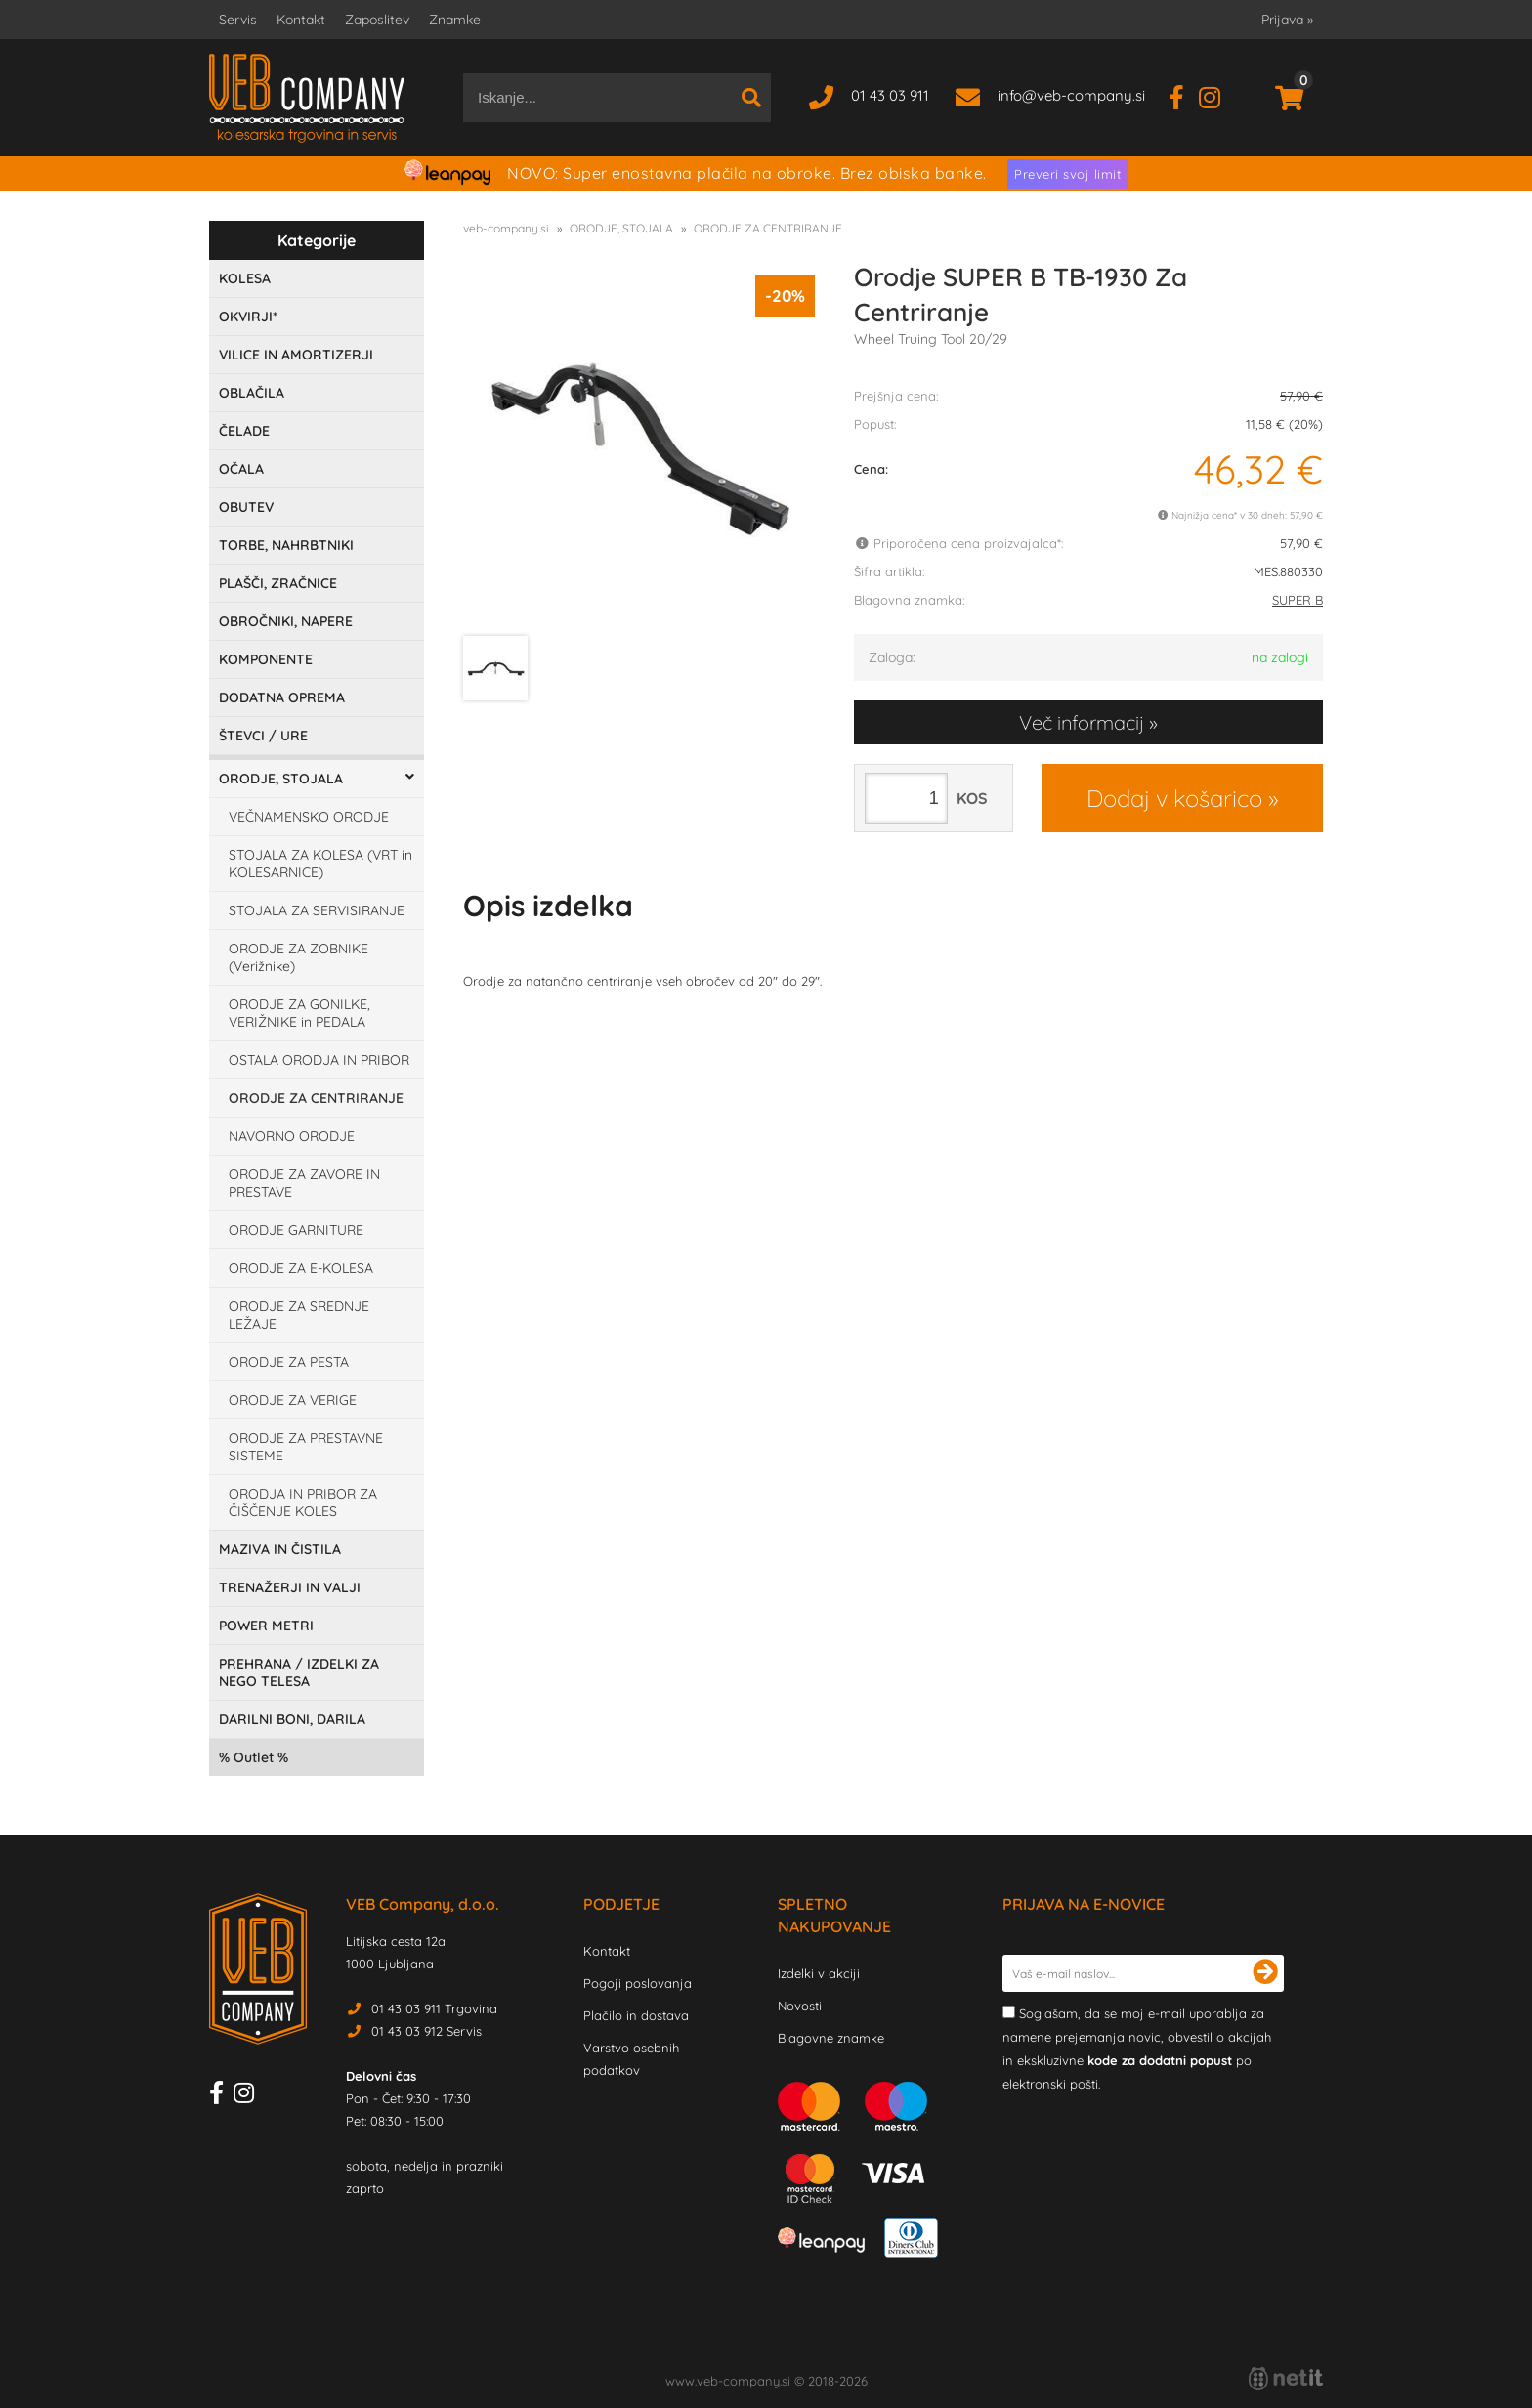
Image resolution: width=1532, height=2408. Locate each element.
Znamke (455, 19)
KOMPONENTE (266, 659)
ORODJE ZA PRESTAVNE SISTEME (306, 1446)
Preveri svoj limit (1067, 174)
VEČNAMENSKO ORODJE (309, 816)
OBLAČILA (251, 392)
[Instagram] (1217, 95)
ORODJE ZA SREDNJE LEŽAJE (299, 1314)
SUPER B (1297, 600)
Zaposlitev (377, 19)
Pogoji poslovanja (637, 1983)
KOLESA (245, 278)
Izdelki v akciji (819, 1973)
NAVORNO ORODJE (292, 1136)
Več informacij (1081, 722)
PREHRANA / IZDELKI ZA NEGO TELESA (299, 1672)
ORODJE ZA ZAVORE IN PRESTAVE (304, 1183)
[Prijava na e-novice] (1265, 1973)
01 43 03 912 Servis (426, 2031)
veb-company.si (506, 228)
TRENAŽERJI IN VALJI (290, 1587)
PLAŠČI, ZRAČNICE (278, 583)
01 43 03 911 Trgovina (434, 2008)
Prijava (1287, 19)
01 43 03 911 (890, 95)
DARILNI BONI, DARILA (292, 1719)
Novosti (800, 2005)
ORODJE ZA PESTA (289, 1362)
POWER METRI (266, 1625)
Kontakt (301, 19)
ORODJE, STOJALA (281, 778)
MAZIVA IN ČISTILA (280, 1549)
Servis (238, 19)
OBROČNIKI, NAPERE (286, 621)
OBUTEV (246, 507)
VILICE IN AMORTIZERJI (296, 354)
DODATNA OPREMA (282, 697)
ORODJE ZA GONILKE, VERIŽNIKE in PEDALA (299, 1013)
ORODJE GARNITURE (296, 1230)
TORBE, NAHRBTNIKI (286, 545)
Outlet (254, 1757)
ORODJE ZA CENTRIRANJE (316, 1098)
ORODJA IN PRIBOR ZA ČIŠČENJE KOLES (303, 1502)
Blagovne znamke (831, 2038)
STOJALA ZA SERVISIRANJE (316, 910)
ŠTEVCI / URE (263, 735)
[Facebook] (1184, 95)
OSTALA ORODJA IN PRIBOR (319, 1060)
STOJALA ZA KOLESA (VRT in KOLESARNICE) (320, 863)
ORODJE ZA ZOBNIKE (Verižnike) (298, 957)
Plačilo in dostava (636, 2015)
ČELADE (244, 431)
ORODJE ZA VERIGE (293, 1400)
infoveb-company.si (1071, 95)
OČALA (241, 469)
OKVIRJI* (248, 316)
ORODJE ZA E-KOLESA (301, 1268)
